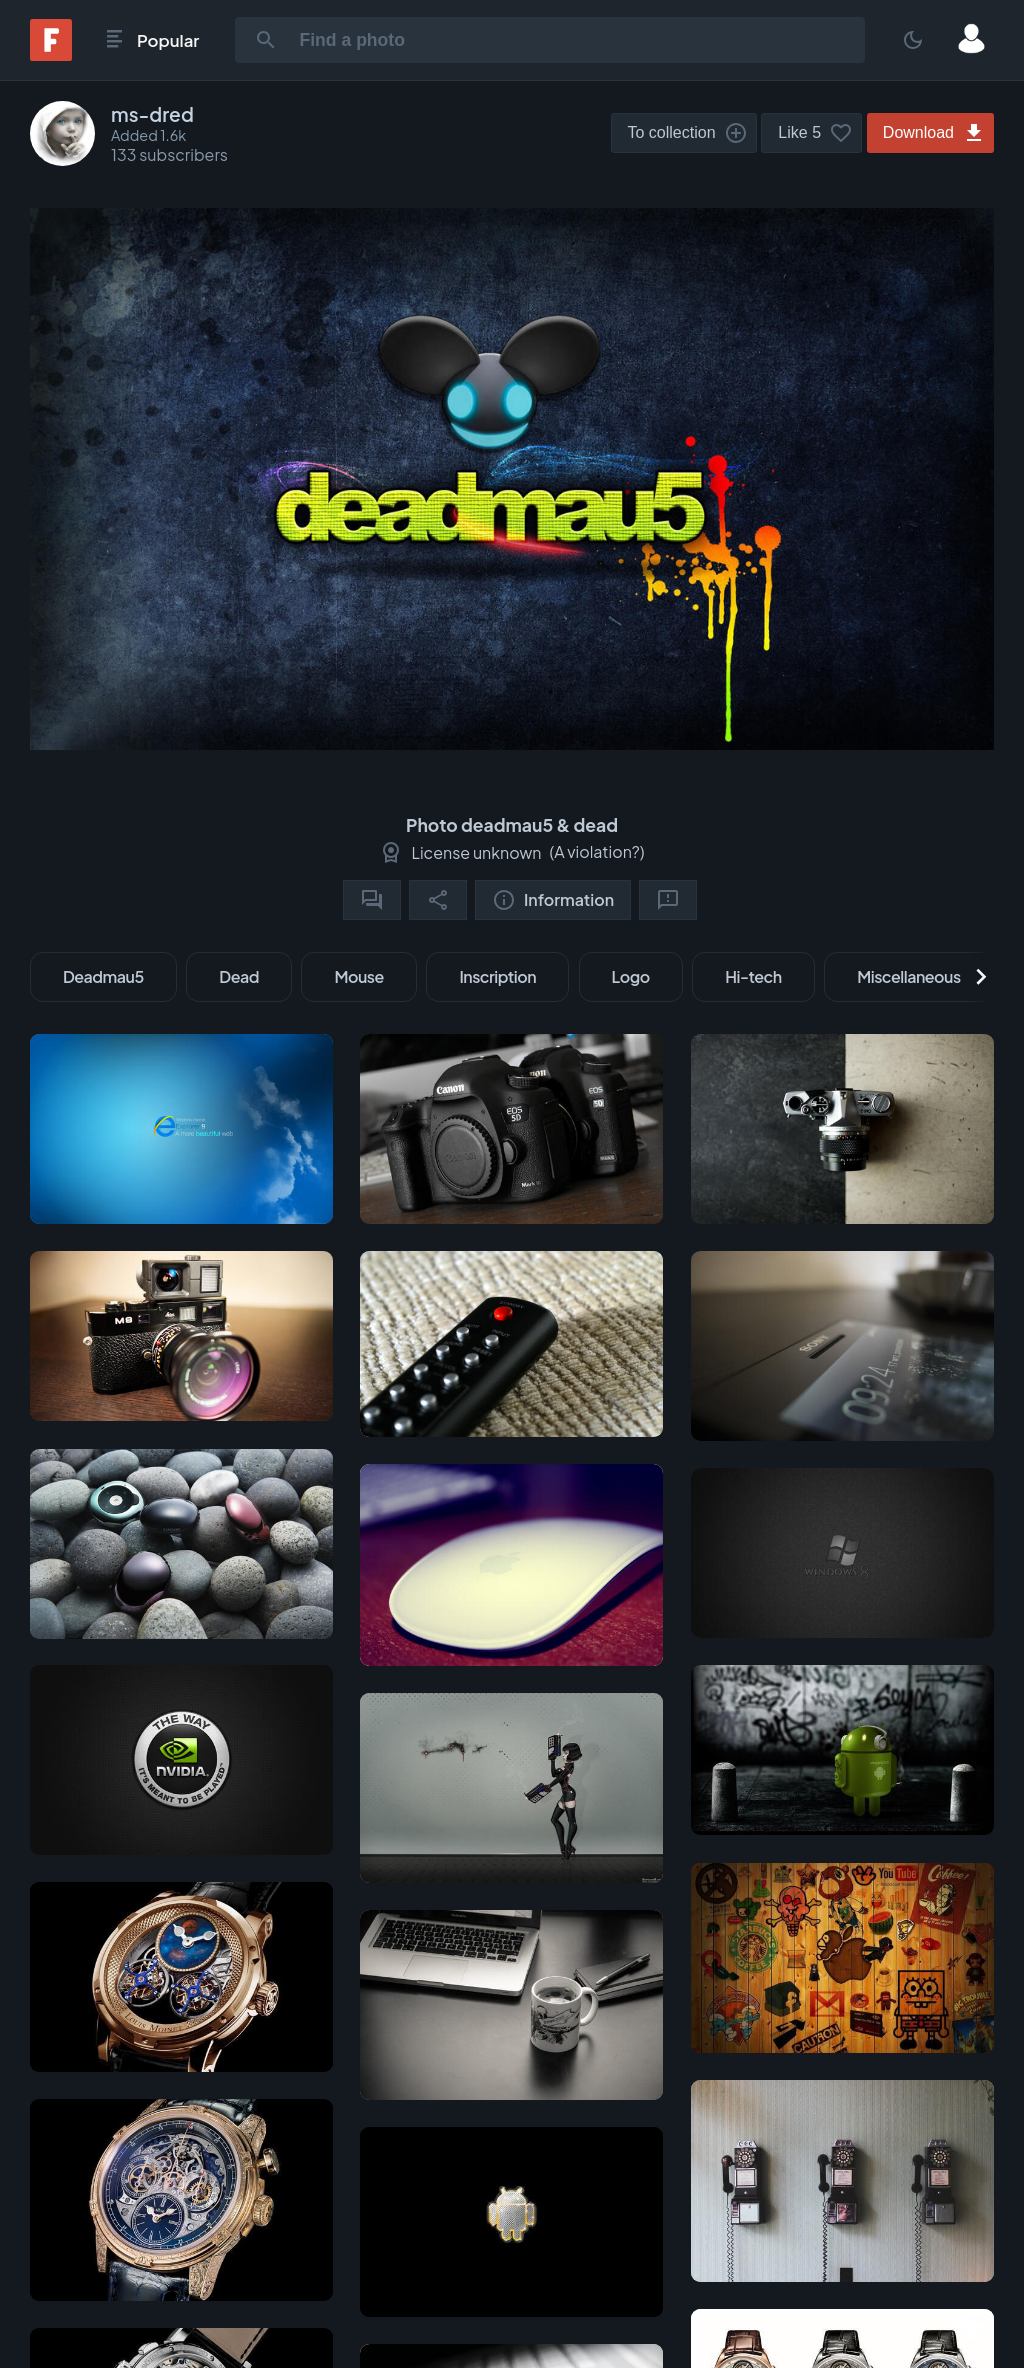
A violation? (597, 851)
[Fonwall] (51, 54)
